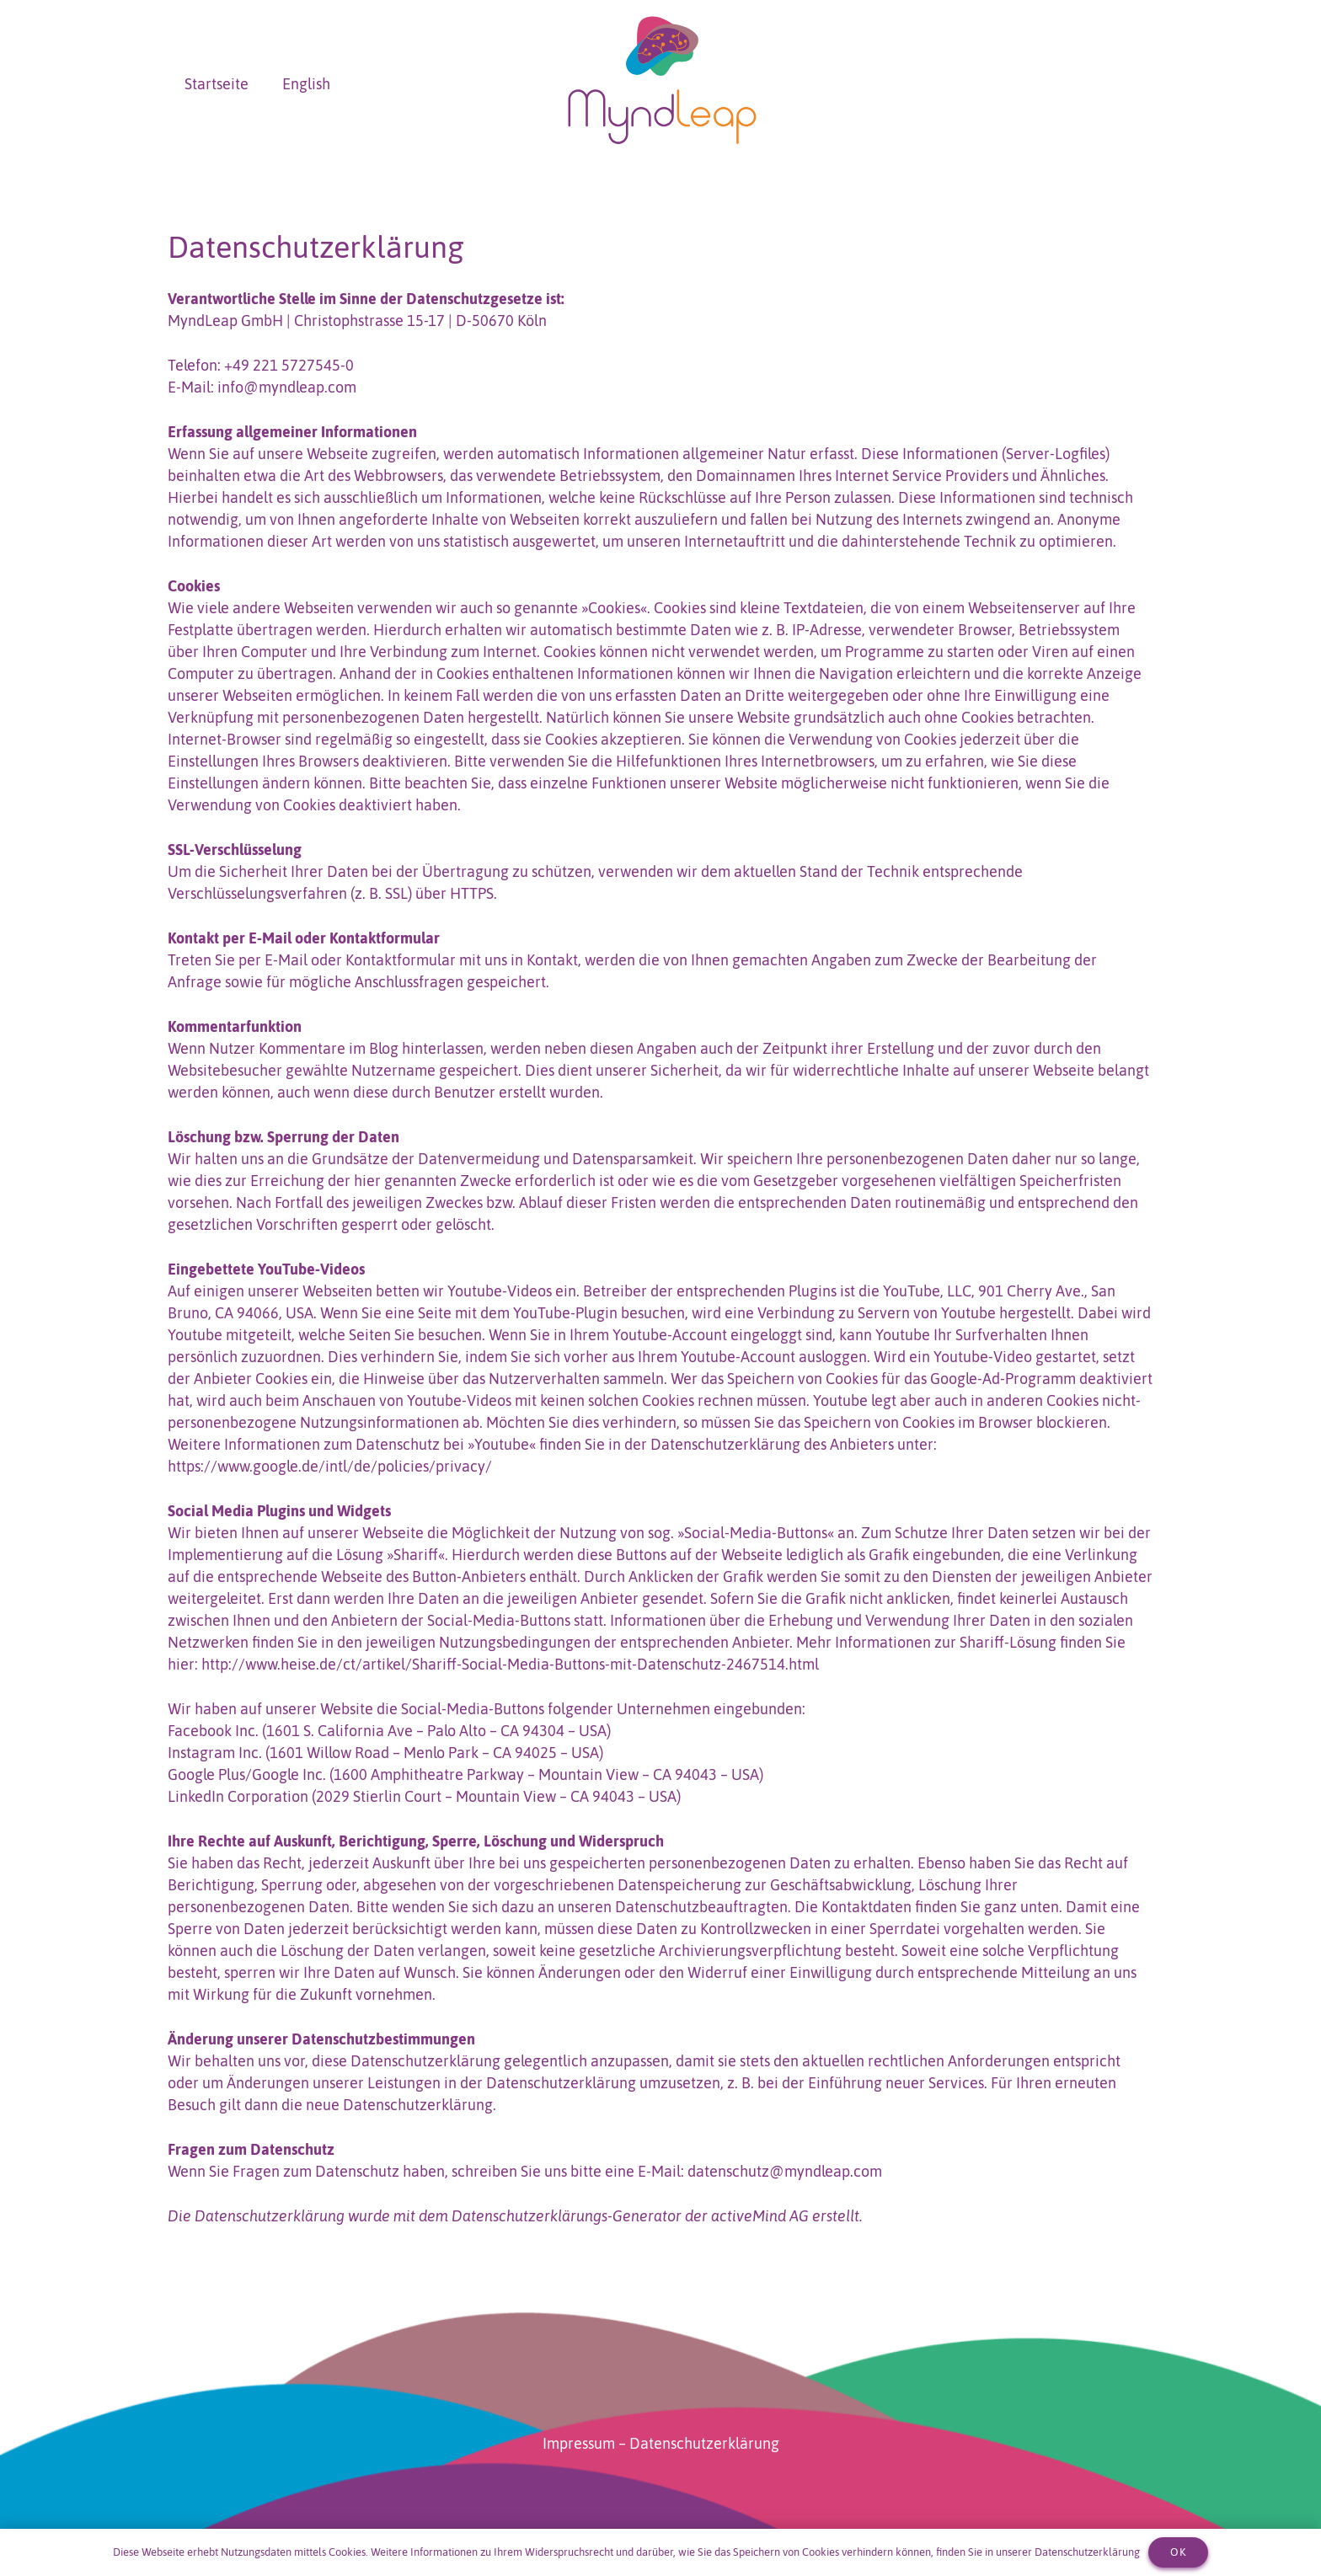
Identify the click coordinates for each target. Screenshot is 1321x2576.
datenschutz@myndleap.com (784, 2171)
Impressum (579, 2443)
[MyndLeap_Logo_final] (660, 84)
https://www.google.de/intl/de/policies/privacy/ (330, 1466)
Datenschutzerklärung (704, 2443)
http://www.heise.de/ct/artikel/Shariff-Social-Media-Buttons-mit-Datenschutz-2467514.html (510, 1664)
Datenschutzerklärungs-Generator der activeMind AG (630, 2216)
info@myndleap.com (286, 387)
